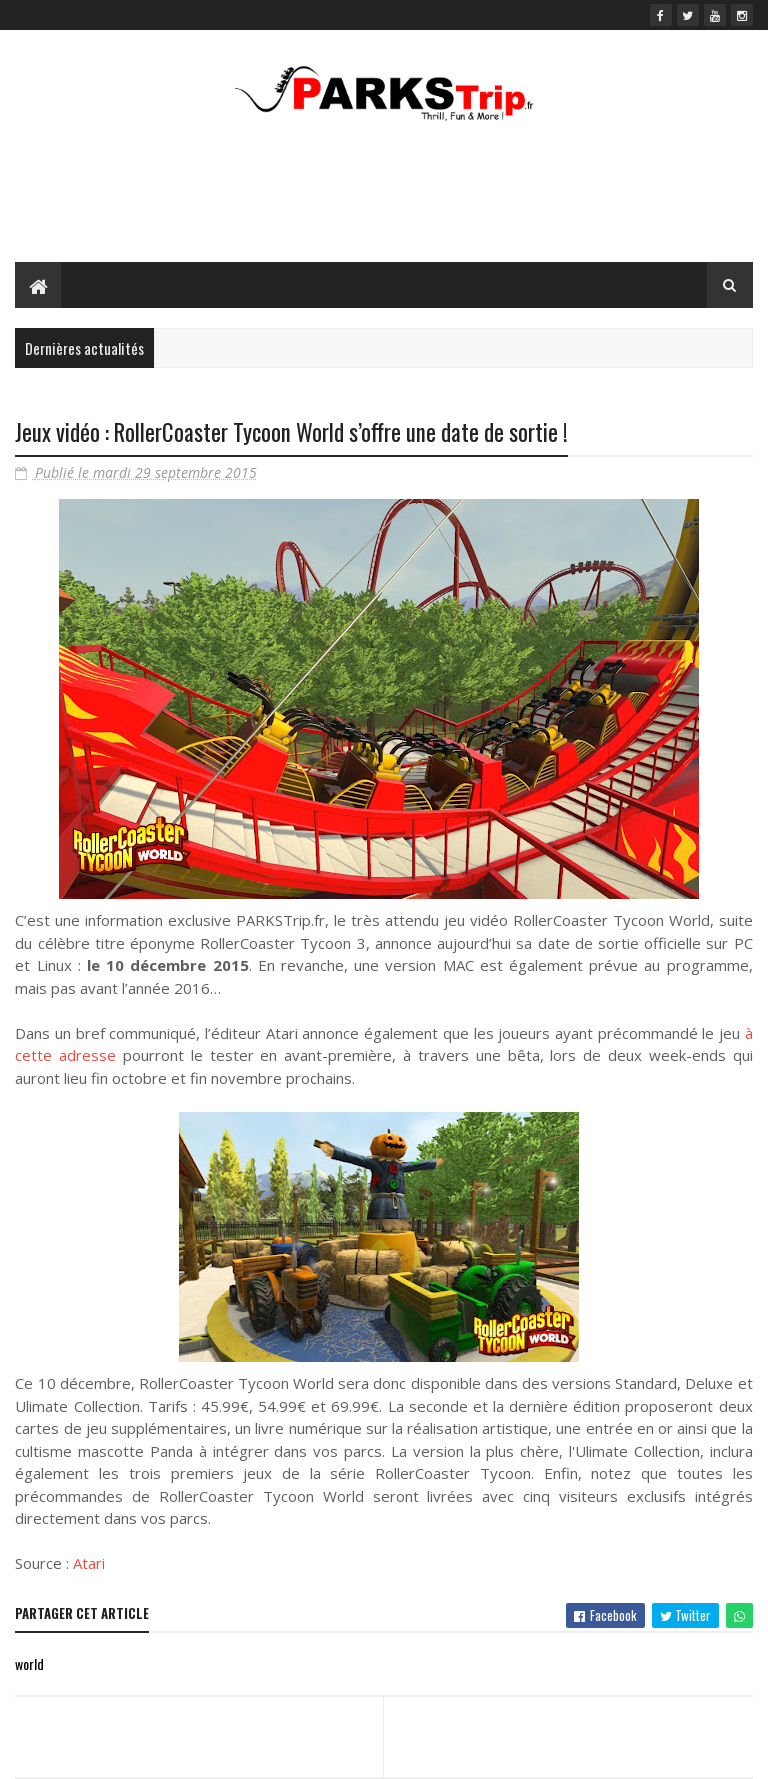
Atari (89, 1563)
